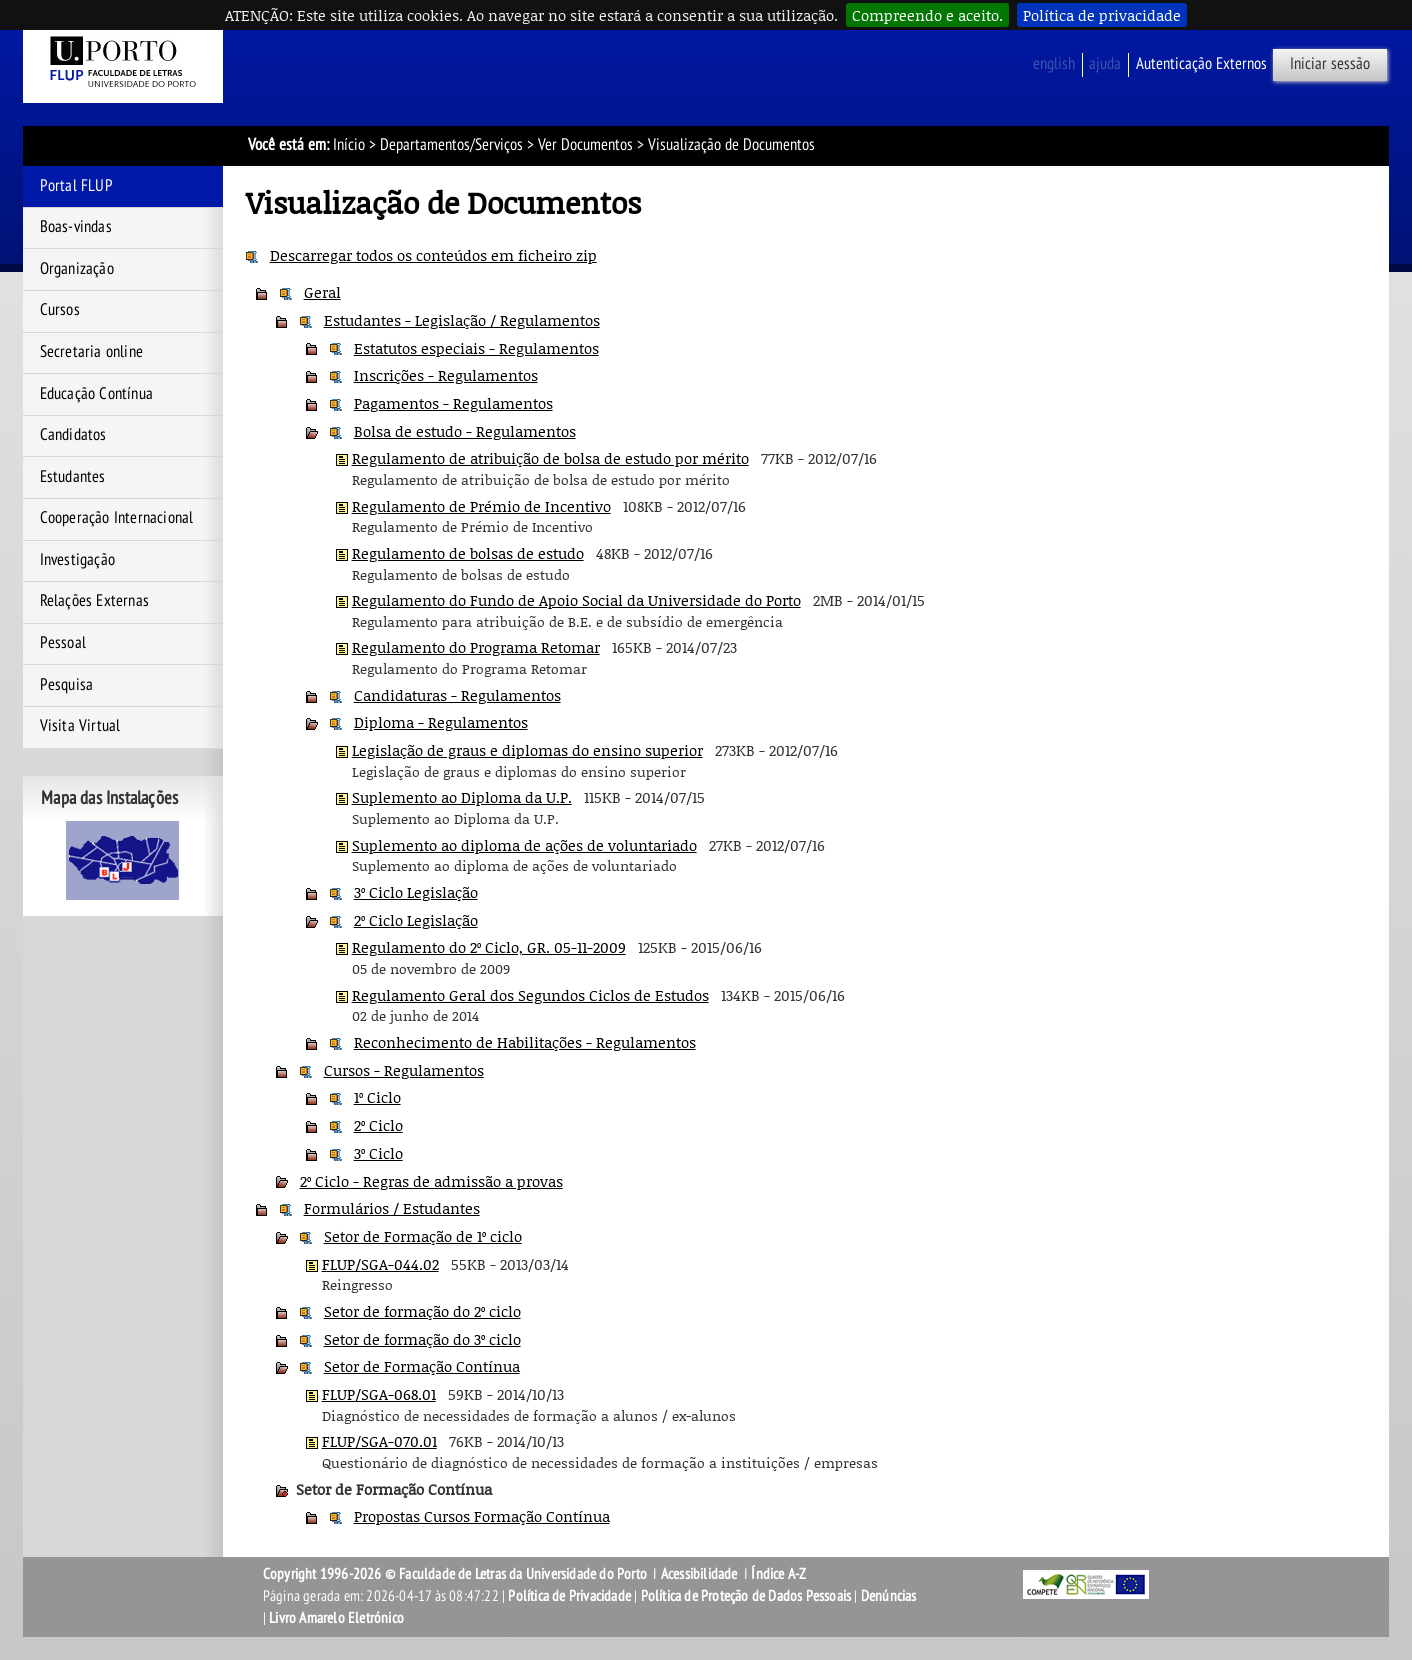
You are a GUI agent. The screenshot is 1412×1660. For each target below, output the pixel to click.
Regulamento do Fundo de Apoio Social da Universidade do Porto (576, 600)
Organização (77, 269)
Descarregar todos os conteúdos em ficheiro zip (433, 255)
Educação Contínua (96, 394)
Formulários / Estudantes (392, 1208)
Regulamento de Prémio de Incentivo (481, 506)
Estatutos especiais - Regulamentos (476, 348)
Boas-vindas (76, 227)
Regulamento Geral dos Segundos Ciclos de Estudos (530, 995)
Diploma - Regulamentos (441, 722)
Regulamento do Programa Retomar (476, 647)
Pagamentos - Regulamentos (453, 403)
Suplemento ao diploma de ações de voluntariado (524, 845)
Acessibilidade (699, 1574)
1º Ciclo (377, 1097)
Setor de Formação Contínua (422, 1366)
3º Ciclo (378, 1153)
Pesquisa (67, 685)
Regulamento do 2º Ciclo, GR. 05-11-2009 (489, 947)
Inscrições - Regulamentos (446, 375)
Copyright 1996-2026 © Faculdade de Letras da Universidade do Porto (456, 1574)
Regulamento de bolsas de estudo (468, 553)
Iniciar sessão (1330, 64)
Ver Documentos (585, 145)
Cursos (60, 310)
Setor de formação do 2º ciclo (422, 1311)
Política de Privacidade (569, 1596)
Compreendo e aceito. (927, 15)
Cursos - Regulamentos (404, 1070)
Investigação (77, 560)
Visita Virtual (80, 726)
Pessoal (63, 643)
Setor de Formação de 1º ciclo (423, 1236)
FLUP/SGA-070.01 (379, 1441)
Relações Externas (94, 601)
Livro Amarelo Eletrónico (336, 1618)
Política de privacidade (1102, 15)
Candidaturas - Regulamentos (457, 695)
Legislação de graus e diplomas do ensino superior (527, 750)
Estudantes (73, 477)
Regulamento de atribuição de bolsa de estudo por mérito (550, 458)
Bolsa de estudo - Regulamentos (465, 431)
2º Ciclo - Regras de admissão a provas (431, 1181)
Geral (322, 292)
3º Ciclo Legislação (416, 892)
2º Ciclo (378, 1125)
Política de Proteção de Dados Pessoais (746, 1596)
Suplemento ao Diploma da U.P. (462, 797)
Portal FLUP (76, 186)
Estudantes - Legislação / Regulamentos (462, 320)
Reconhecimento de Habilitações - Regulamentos (525, 1042)
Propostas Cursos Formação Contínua (482, 1516)
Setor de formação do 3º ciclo (422, 1339)
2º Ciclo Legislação (416, 920)
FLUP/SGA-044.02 (380, 1264)
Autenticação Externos (1201, 64)
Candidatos (73, 435)
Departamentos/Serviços (451, 145)
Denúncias (889, 1596)
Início (349, 145)
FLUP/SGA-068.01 (379, 1394)
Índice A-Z (778, 1574)
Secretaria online (91, 352)
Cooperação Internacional (117, 518)
